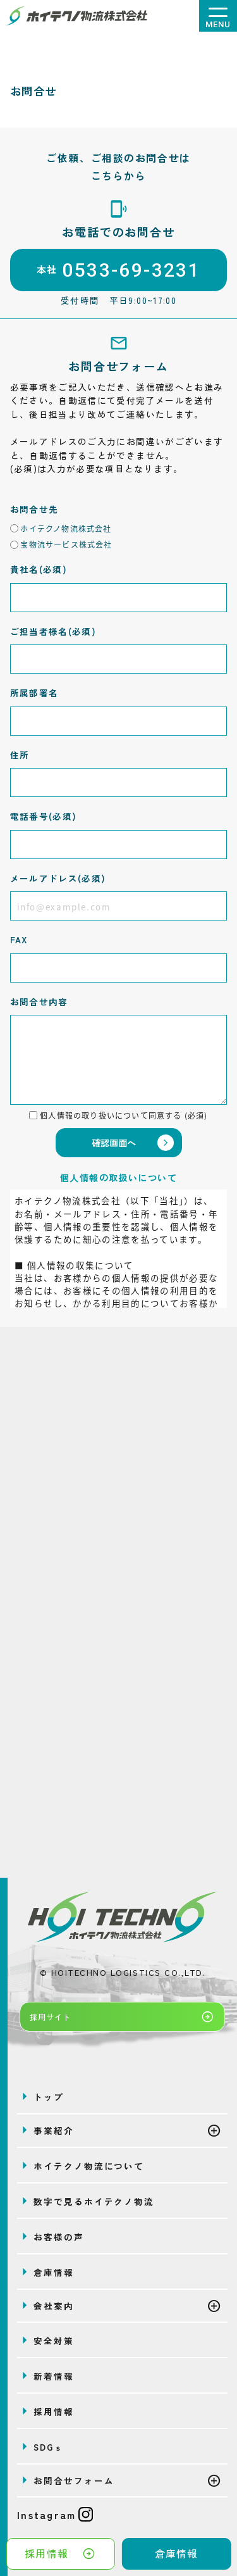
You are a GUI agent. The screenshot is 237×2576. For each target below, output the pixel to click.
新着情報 (53, 2376)
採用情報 (60, 2553)
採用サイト (122, 2016)
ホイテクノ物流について (88, 2165)
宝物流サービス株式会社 (66, 544)
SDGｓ (48, 2447)
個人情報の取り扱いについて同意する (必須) (123, 1115)
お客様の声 (58, 2236)
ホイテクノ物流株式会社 (65, 528)
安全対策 (53, 2340)
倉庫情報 (176, 2553)
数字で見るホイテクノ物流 (93, 2201)
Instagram (55, 2514)
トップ (48, 2096)
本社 (118, 270)
